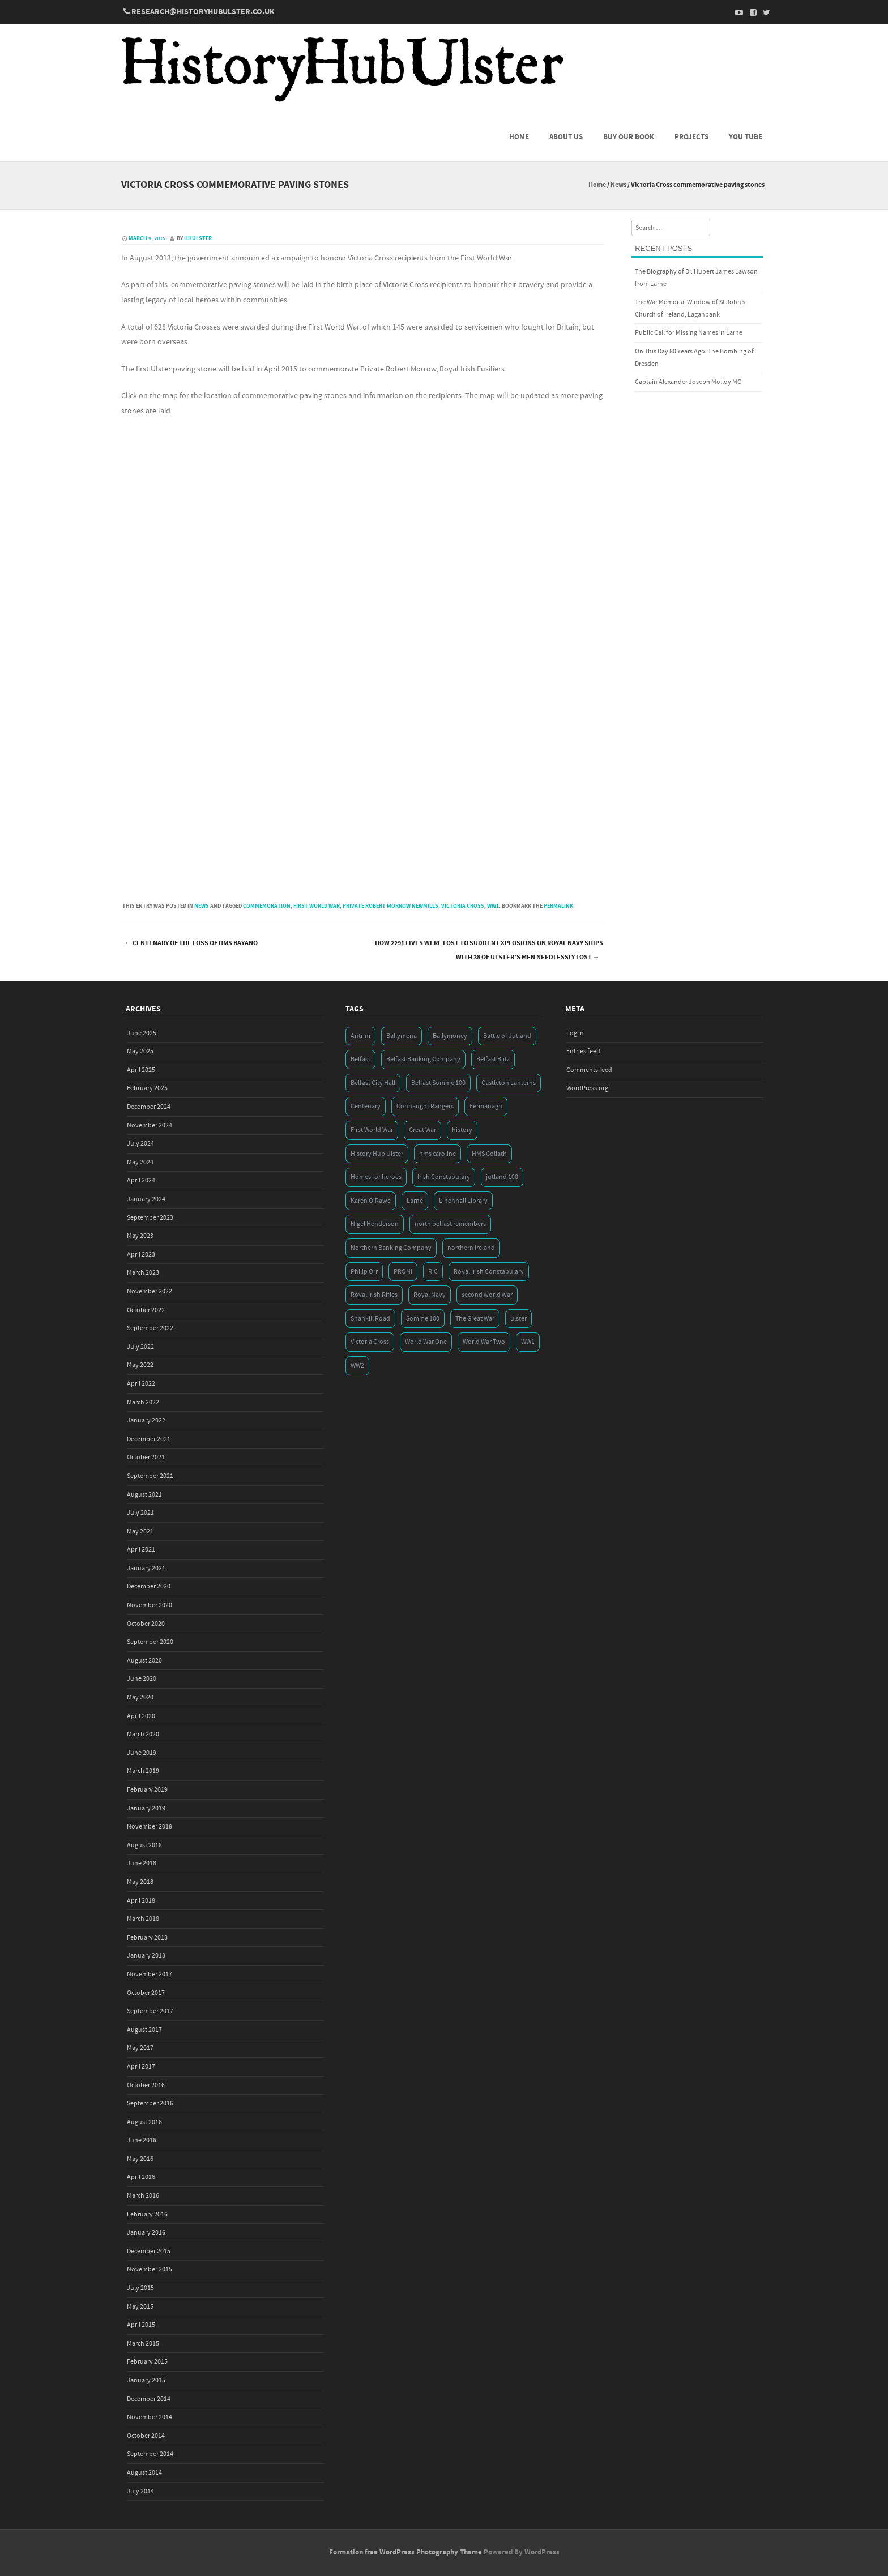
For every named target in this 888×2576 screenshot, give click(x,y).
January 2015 (146, 2380)
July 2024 (140, 1143)
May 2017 (140, 2048)
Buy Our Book (628, 137)
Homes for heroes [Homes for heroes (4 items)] (376, 1177)
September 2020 (150, 1642)
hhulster (198, 238)
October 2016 (146, 2085)
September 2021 (150, 1476)
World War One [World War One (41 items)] (426, 1342)
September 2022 (150, 1328)
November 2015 (149, 2269)
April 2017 (141, 2066)
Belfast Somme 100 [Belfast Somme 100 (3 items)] (438, 1083)
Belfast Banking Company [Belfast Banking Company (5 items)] (423, 1059)
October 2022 (146, 1310)
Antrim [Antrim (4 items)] (360, 1036)
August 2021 (144, 1494)
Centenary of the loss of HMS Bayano (191, 943)
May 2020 (140, 1697)
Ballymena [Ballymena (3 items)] (401, 1036)
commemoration (267, 906)
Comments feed (589, 1070)
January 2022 (146, 1420)
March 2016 (143, 2195)
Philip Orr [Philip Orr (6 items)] (364, 1271)
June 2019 (141, 1753)
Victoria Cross (462, 906)
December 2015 (148, 2251)
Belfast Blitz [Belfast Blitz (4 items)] (493, 1059)
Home (519, 137)
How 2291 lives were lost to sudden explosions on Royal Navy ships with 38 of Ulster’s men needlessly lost (489, 950)
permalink (558, 906)
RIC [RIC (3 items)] (433, 1271)
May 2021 (140, 1531)
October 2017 (146, 1993)
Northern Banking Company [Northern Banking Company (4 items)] (391, 1248)
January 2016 (146, 2232)
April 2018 (141, 1900)
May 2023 (140, 1236)
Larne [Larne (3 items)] (415, 1201)
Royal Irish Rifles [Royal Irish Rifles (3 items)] (374, 1295)
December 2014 (148, 2399)
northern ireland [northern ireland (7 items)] (471, 1248)
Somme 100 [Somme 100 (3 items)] (422, 1318)
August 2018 (144, 1845)
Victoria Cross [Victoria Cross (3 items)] (370, 1342)
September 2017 (150, 2011)
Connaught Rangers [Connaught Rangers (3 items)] (425, 1106)
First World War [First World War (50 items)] (372, 1130)
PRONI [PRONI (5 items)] (403, 1271)
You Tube (745, 137)
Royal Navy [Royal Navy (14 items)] (429, 1295)
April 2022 (141, 1383)
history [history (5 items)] (462, 1130)
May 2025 (140, 1051)
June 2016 (141, 2140)
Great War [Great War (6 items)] (422, 1130)
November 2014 (149, 2417)
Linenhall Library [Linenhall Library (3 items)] (463, 1201)
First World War (316, 906)
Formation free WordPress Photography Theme (405, 2552)
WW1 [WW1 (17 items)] (528, 1342)
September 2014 (150, 2454)
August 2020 (144, 1660)
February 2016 (147, 2214)
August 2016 (144, 2122)
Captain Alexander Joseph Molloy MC (688, 382)
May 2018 (140, 1882)
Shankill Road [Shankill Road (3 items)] (370, 1318)
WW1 (493, 906)
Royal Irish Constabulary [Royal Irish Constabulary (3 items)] (489, 1271)
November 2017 (149, 1974)
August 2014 (144, 2472)
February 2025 (147, 1088)
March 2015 (143, 2343)
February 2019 (147, 1789)
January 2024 (146, 1199)
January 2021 (146, 1568)
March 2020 (143, 1734)
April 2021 (141, 1549)
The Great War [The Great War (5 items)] (474, 1318)
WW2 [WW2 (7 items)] (357, 1365)
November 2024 (149, 1125)
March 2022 (143, 1402)
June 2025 (141, 1033)
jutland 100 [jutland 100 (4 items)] (502, 1177)
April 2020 (141, 1716)
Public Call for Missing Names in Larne (688, 332)
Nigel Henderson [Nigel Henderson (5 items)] (375, 1224)
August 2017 (144, 2030)
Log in (575, 1033)
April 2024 (141, 1180)
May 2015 (140, 2306)
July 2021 (140, 1513)
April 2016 (141, 2177)
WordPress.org (587, 1088)
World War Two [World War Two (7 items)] (484, 1342)
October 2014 (146, 2436)
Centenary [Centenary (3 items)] (366, 1106)
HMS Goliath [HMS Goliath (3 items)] (489, 1154)
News (618, 185)
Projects (691, 137)
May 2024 (140, 1162)
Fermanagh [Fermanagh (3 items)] (485, 1106)
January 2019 (146, 1808)
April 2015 (141, 2325)
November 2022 (149, 1291)
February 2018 (147, 1937)
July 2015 (140, 2288)
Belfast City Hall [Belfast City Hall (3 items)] (373, 1083)
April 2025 (141, 1070)
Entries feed (583, 1051)
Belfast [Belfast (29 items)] (360, 1059)
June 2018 (141, 1863)
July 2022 (140, 1347)
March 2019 (143, 1771)
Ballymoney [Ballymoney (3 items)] (450, 1036)
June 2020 (141, 1678)
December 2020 (148, 1586)
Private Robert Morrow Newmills (390, 906)
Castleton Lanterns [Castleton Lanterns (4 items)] (508, 1083)
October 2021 (146, 1457)
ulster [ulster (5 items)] (518, 1318)
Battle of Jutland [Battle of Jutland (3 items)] (507, 1036)
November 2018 (149, 1826)
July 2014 (140, 2491)
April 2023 (141, 1254)
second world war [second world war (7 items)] (487, 1295)
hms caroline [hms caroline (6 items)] (437, 1154)
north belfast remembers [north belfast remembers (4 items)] (450, 1224)
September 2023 (150, 1218)
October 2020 (146, 1624)
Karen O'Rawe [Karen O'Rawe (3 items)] (371, 1201)
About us (566, 137)
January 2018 (146, 1955)
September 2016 (150, 2103)
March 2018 (143, 1919)
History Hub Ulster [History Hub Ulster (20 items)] (377, 1154)
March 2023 (143, 1272)
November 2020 (149, 1605)
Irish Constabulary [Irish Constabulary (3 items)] (443, 1177)
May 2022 (140, 1365)
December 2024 (148, 1107)
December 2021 (148, 1439)
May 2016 (140, 2159)
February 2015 (147, 2361)
